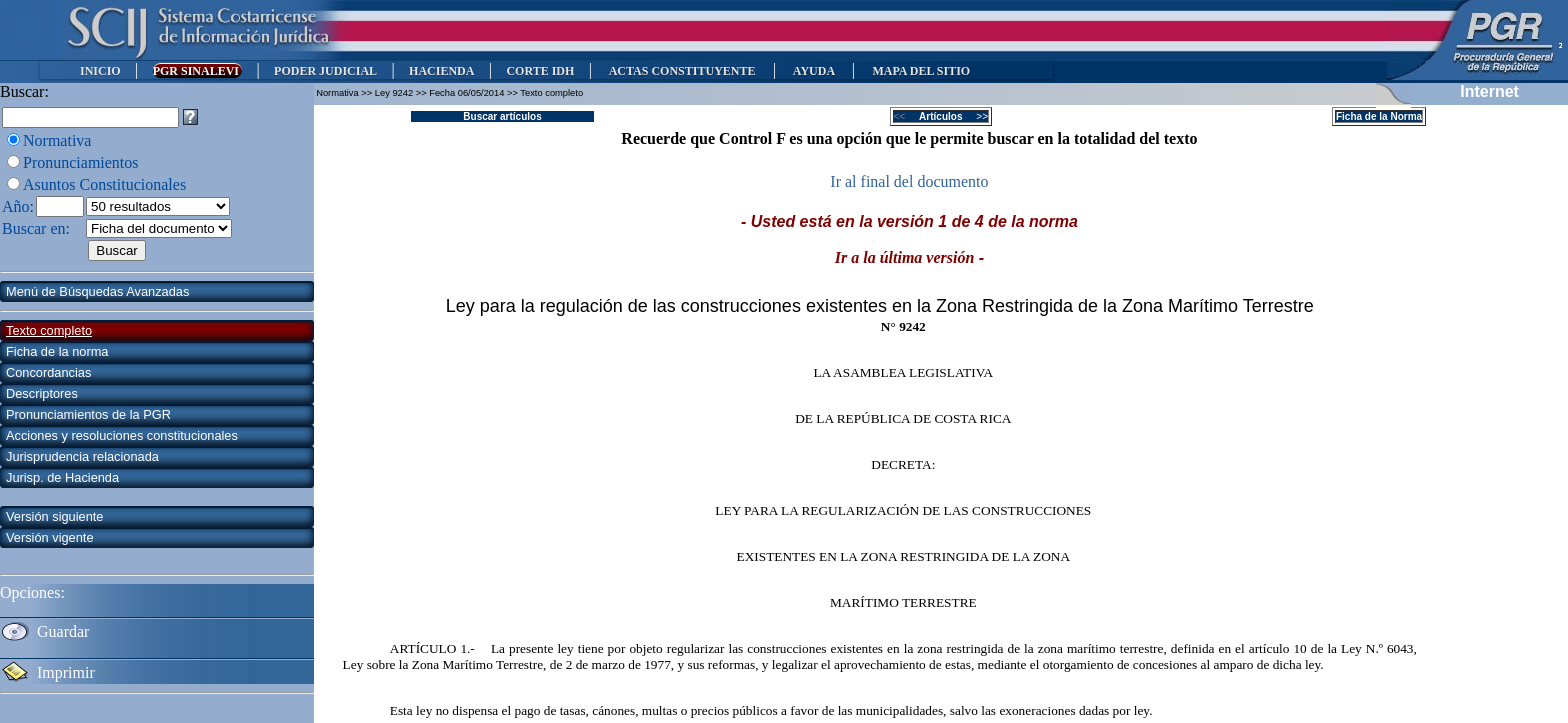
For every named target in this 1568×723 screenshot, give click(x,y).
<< (905, 116)
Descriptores (42, 393)
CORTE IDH (540, 71)
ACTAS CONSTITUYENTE (682, 71)
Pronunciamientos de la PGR (88, 414)
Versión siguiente (54, 516)
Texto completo (49, 330)
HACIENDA (441, 71)
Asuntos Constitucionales (104, 184)
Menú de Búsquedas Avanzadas (97, 291)
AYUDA (813, 71)
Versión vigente (50, 537)
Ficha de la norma (57, 351)
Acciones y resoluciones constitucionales (122, 435)
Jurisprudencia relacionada (82, 456)
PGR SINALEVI (197, 71)
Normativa (57, 140)
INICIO (100, 71)
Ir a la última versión (905, 257)
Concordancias (48, 372)
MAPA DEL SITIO (921, 71)
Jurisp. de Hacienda (62, 477)
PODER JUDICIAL (325, 71)
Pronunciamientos (81, 162)
